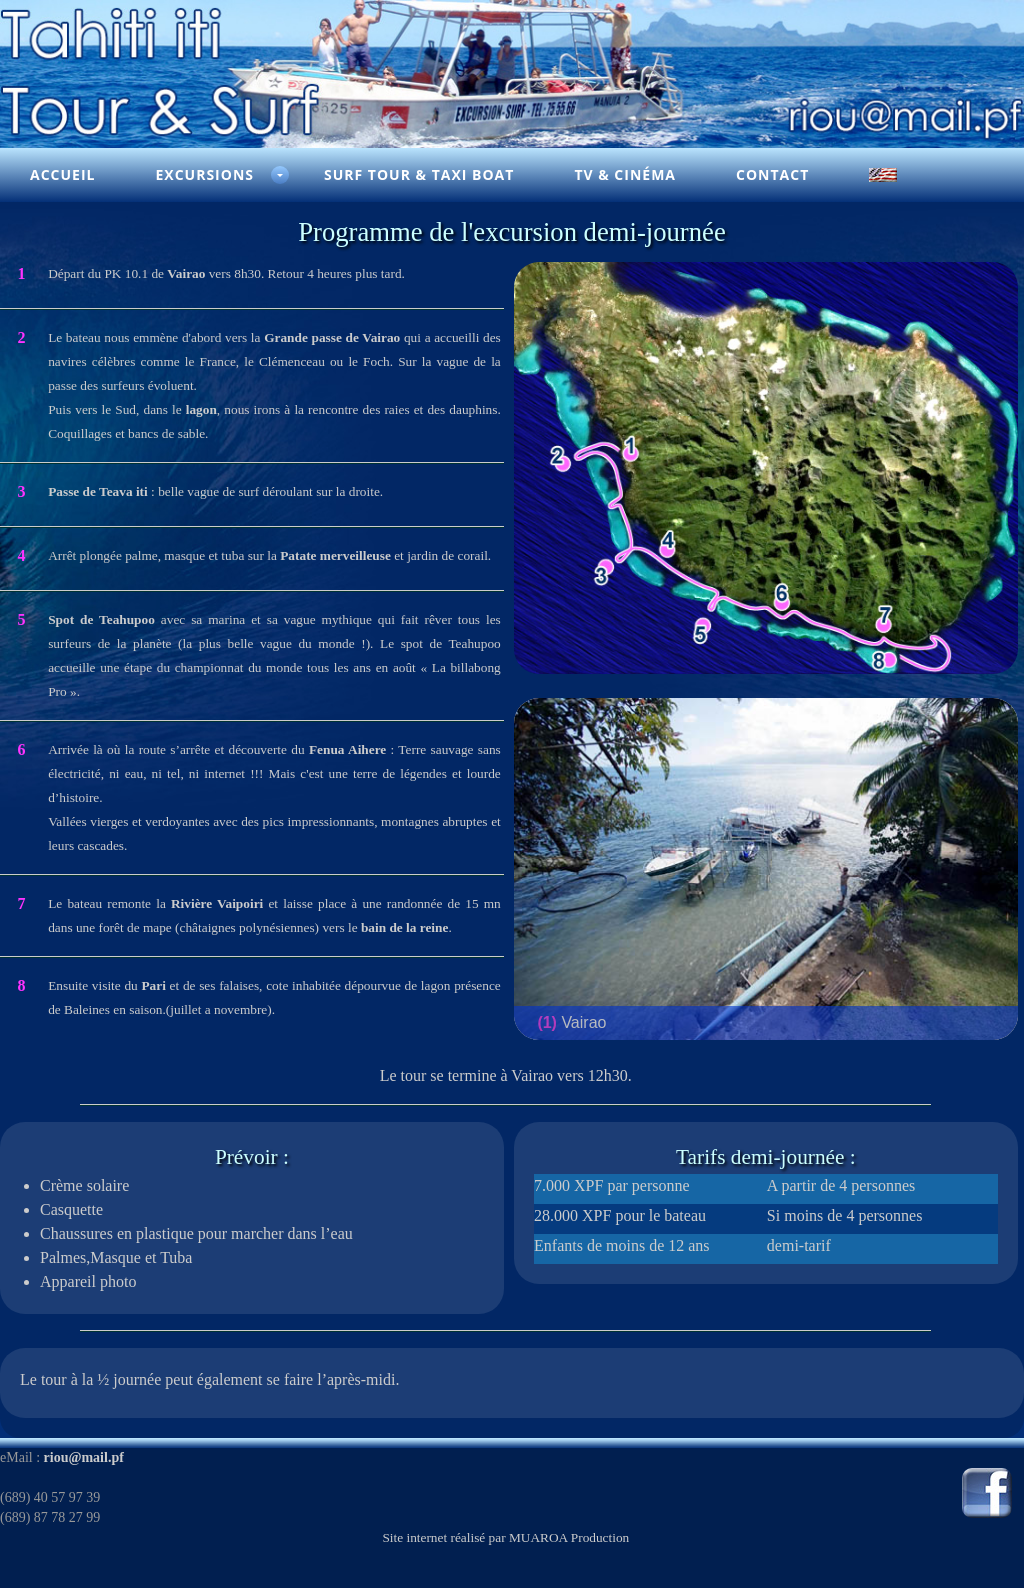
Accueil (62, 174)
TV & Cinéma (625, 174)
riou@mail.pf (84, 1457)
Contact (772, 174)
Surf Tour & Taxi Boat (419, 174)
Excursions (204, 174)
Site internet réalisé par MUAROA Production (505, 1537)
